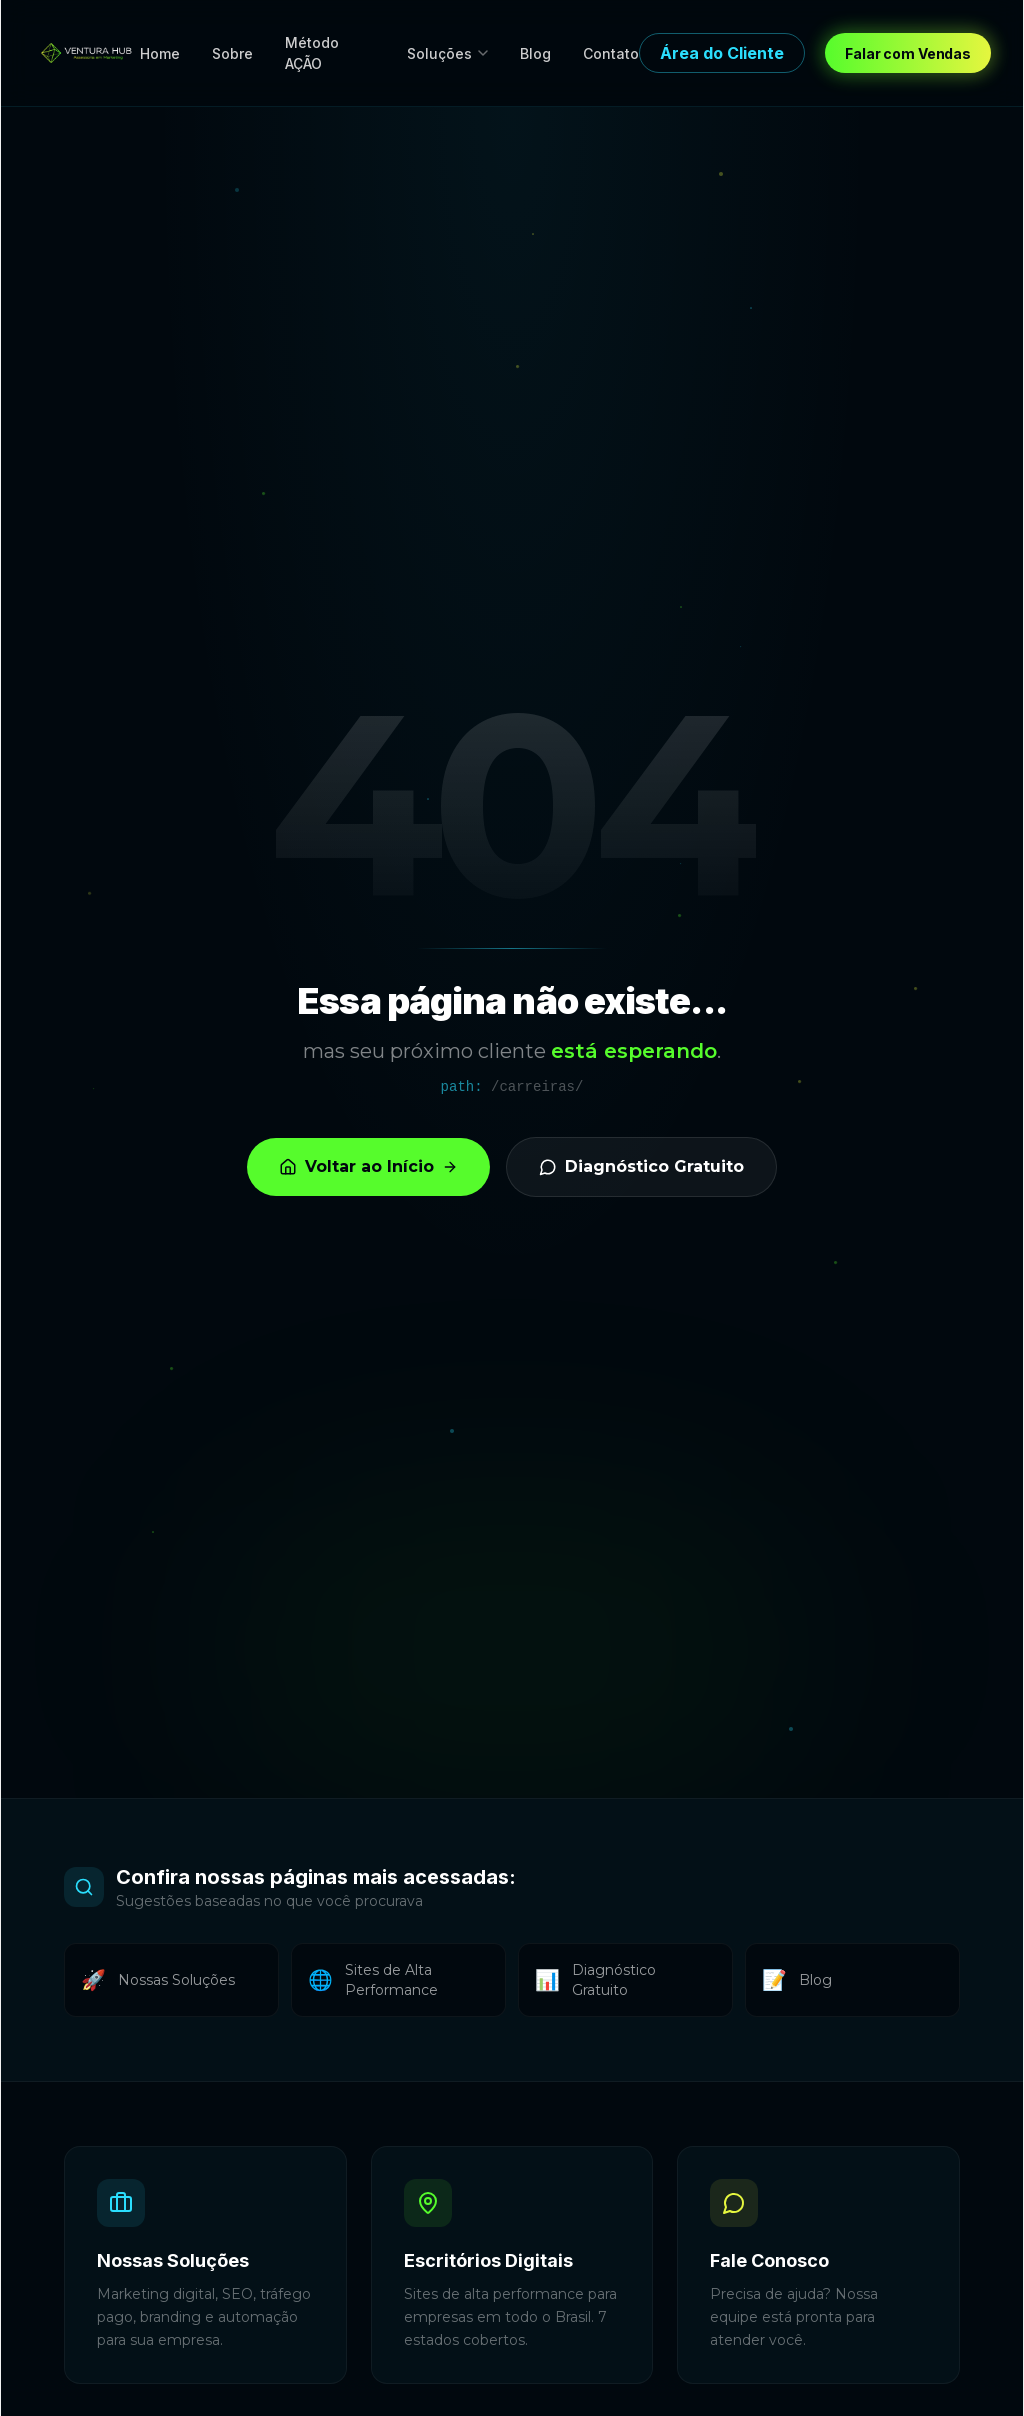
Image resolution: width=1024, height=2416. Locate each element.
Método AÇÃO (312, 53)
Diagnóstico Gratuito (641, 1166)
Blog (535, 53)
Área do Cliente (722, 53)
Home (160, 53)
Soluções (447, 53)
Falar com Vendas (908, 53)
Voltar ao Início (368, 1166)
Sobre (232, 53)
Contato (611, 53)
